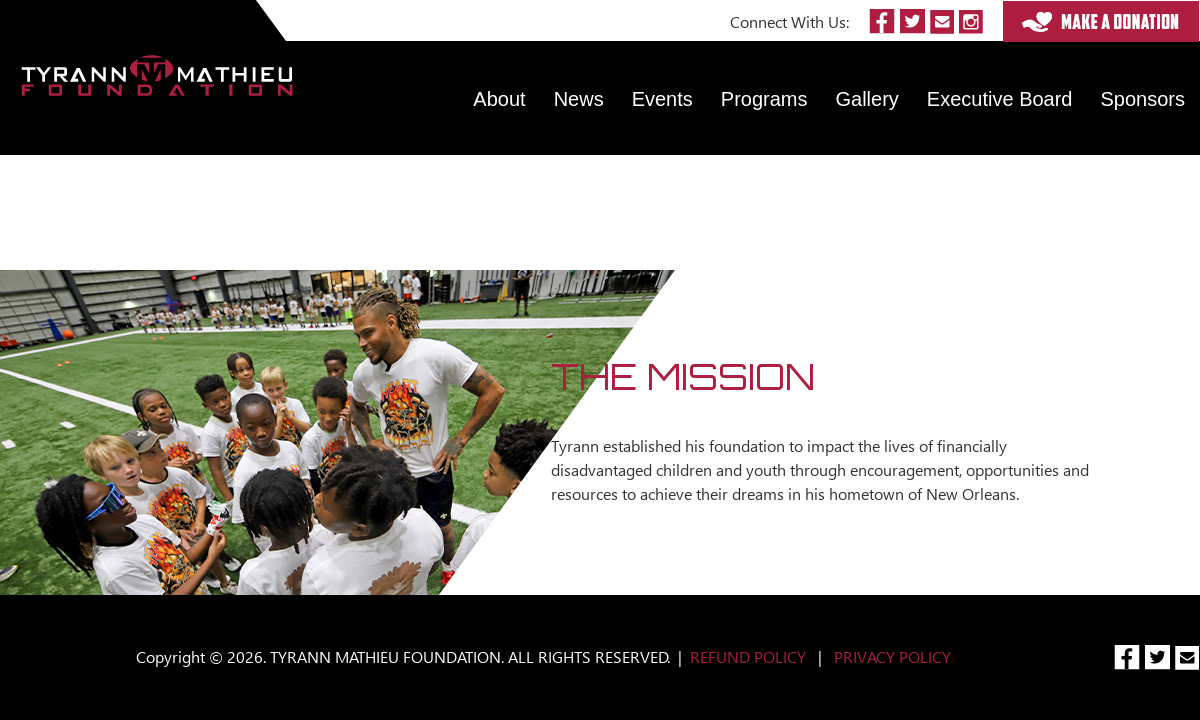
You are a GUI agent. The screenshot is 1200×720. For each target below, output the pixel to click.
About (499, 99)
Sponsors (1143, 99)
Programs (764, 99)
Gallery (867, 99)
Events (662, 99)
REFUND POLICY (748, 656)
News (579, 99)
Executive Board (1000, 99)
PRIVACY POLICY (892, 656)
